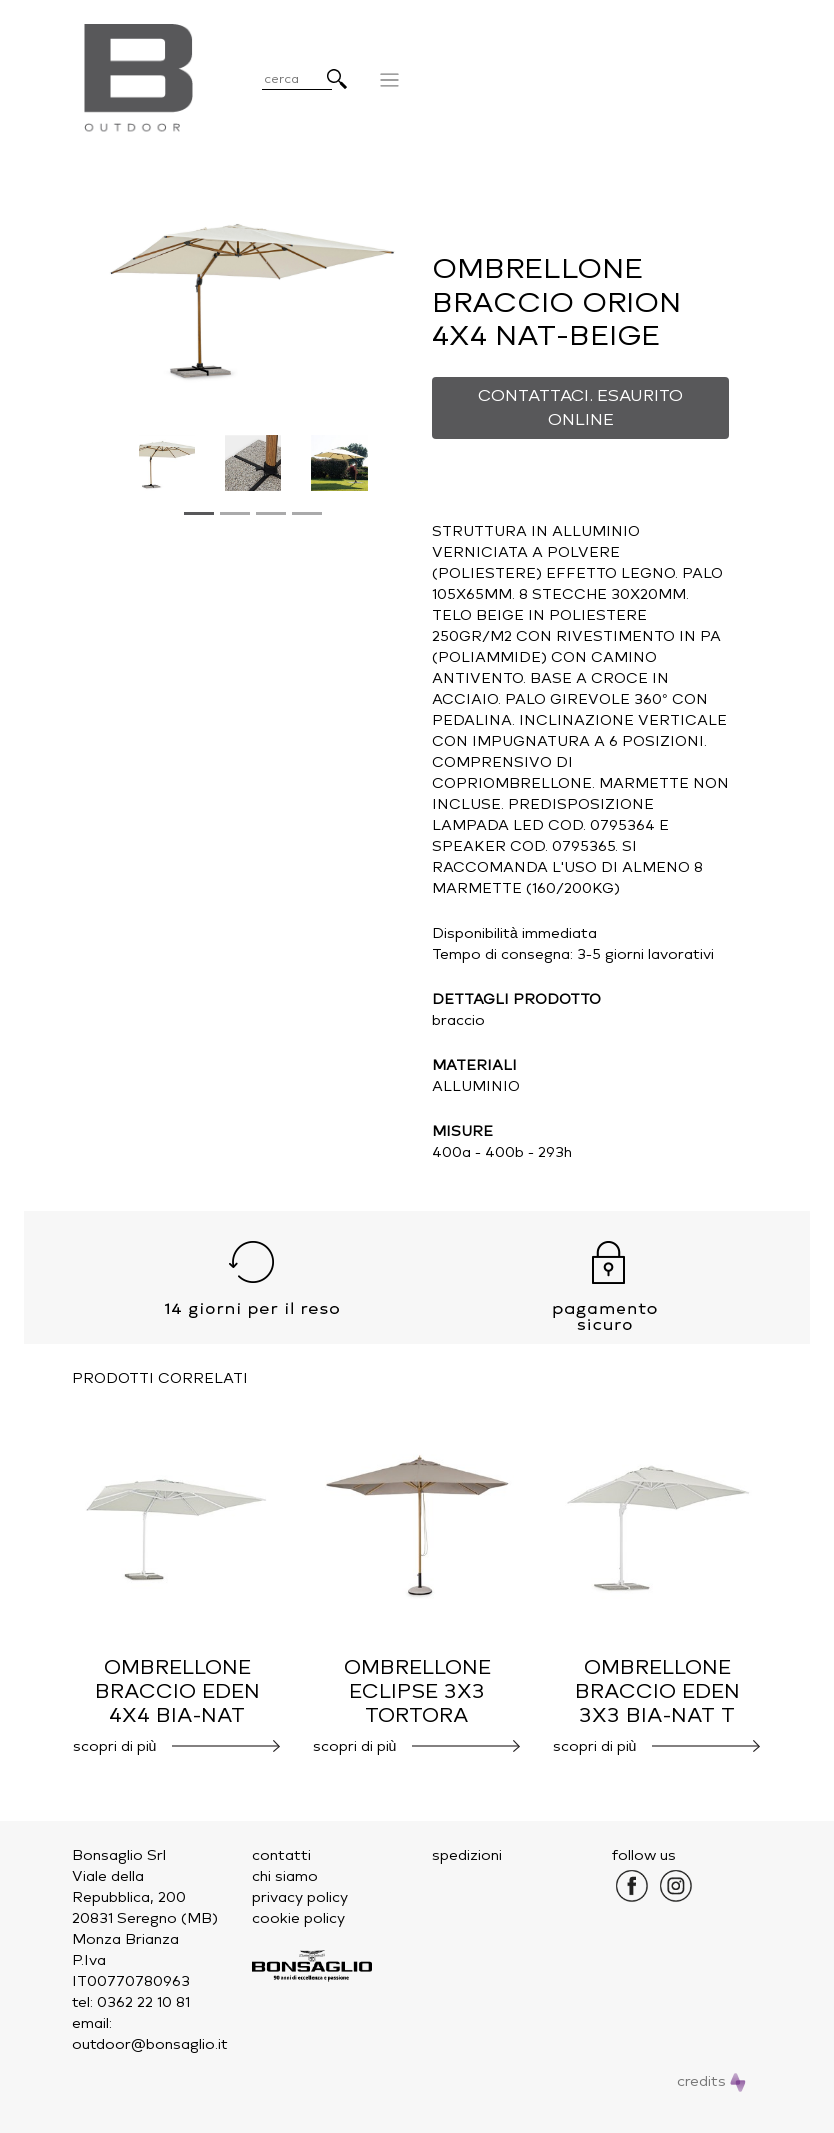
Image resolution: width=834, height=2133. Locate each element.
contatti (281, 1855)
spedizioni (467, 1855)
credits (711, 2081)
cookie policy (298, 1918)
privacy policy (300, 1897)
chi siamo (285, 1876)
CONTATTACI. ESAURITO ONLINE (580, 407)
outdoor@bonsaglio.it (150, 2044)
